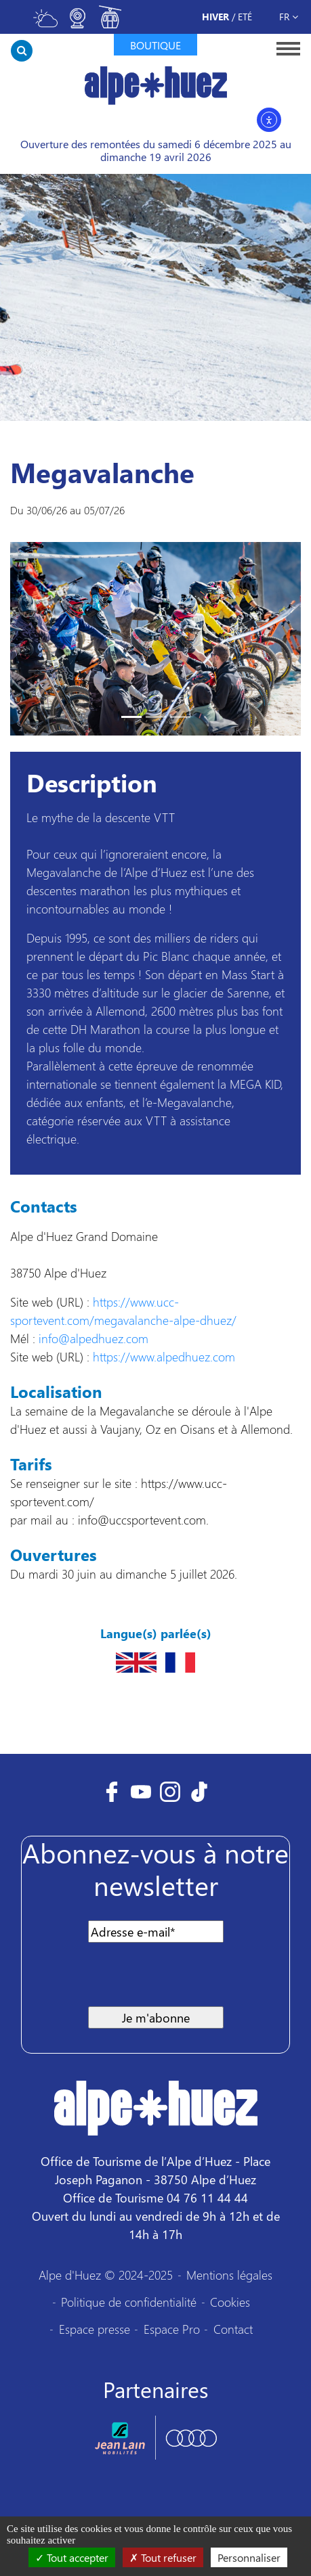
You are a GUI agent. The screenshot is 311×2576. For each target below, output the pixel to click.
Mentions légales (229, 2274)
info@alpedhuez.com (93, 1338)
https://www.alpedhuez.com (164, 1356)
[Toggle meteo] (45, 24)
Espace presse (94, 2328)
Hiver (215, 16)
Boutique (155, 45)
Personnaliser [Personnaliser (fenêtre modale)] (249, 2557)
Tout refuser (162, 2557)
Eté (245, 16)
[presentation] (138, 1979)
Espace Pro (172, 2328)
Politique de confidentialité (128, 2301)
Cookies (230, 2301)
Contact (233, 2328)
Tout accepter (71, 2557)
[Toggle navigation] (284, 48)
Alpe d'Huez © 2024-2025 (106, 2274)
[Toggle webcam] (78, 24)
